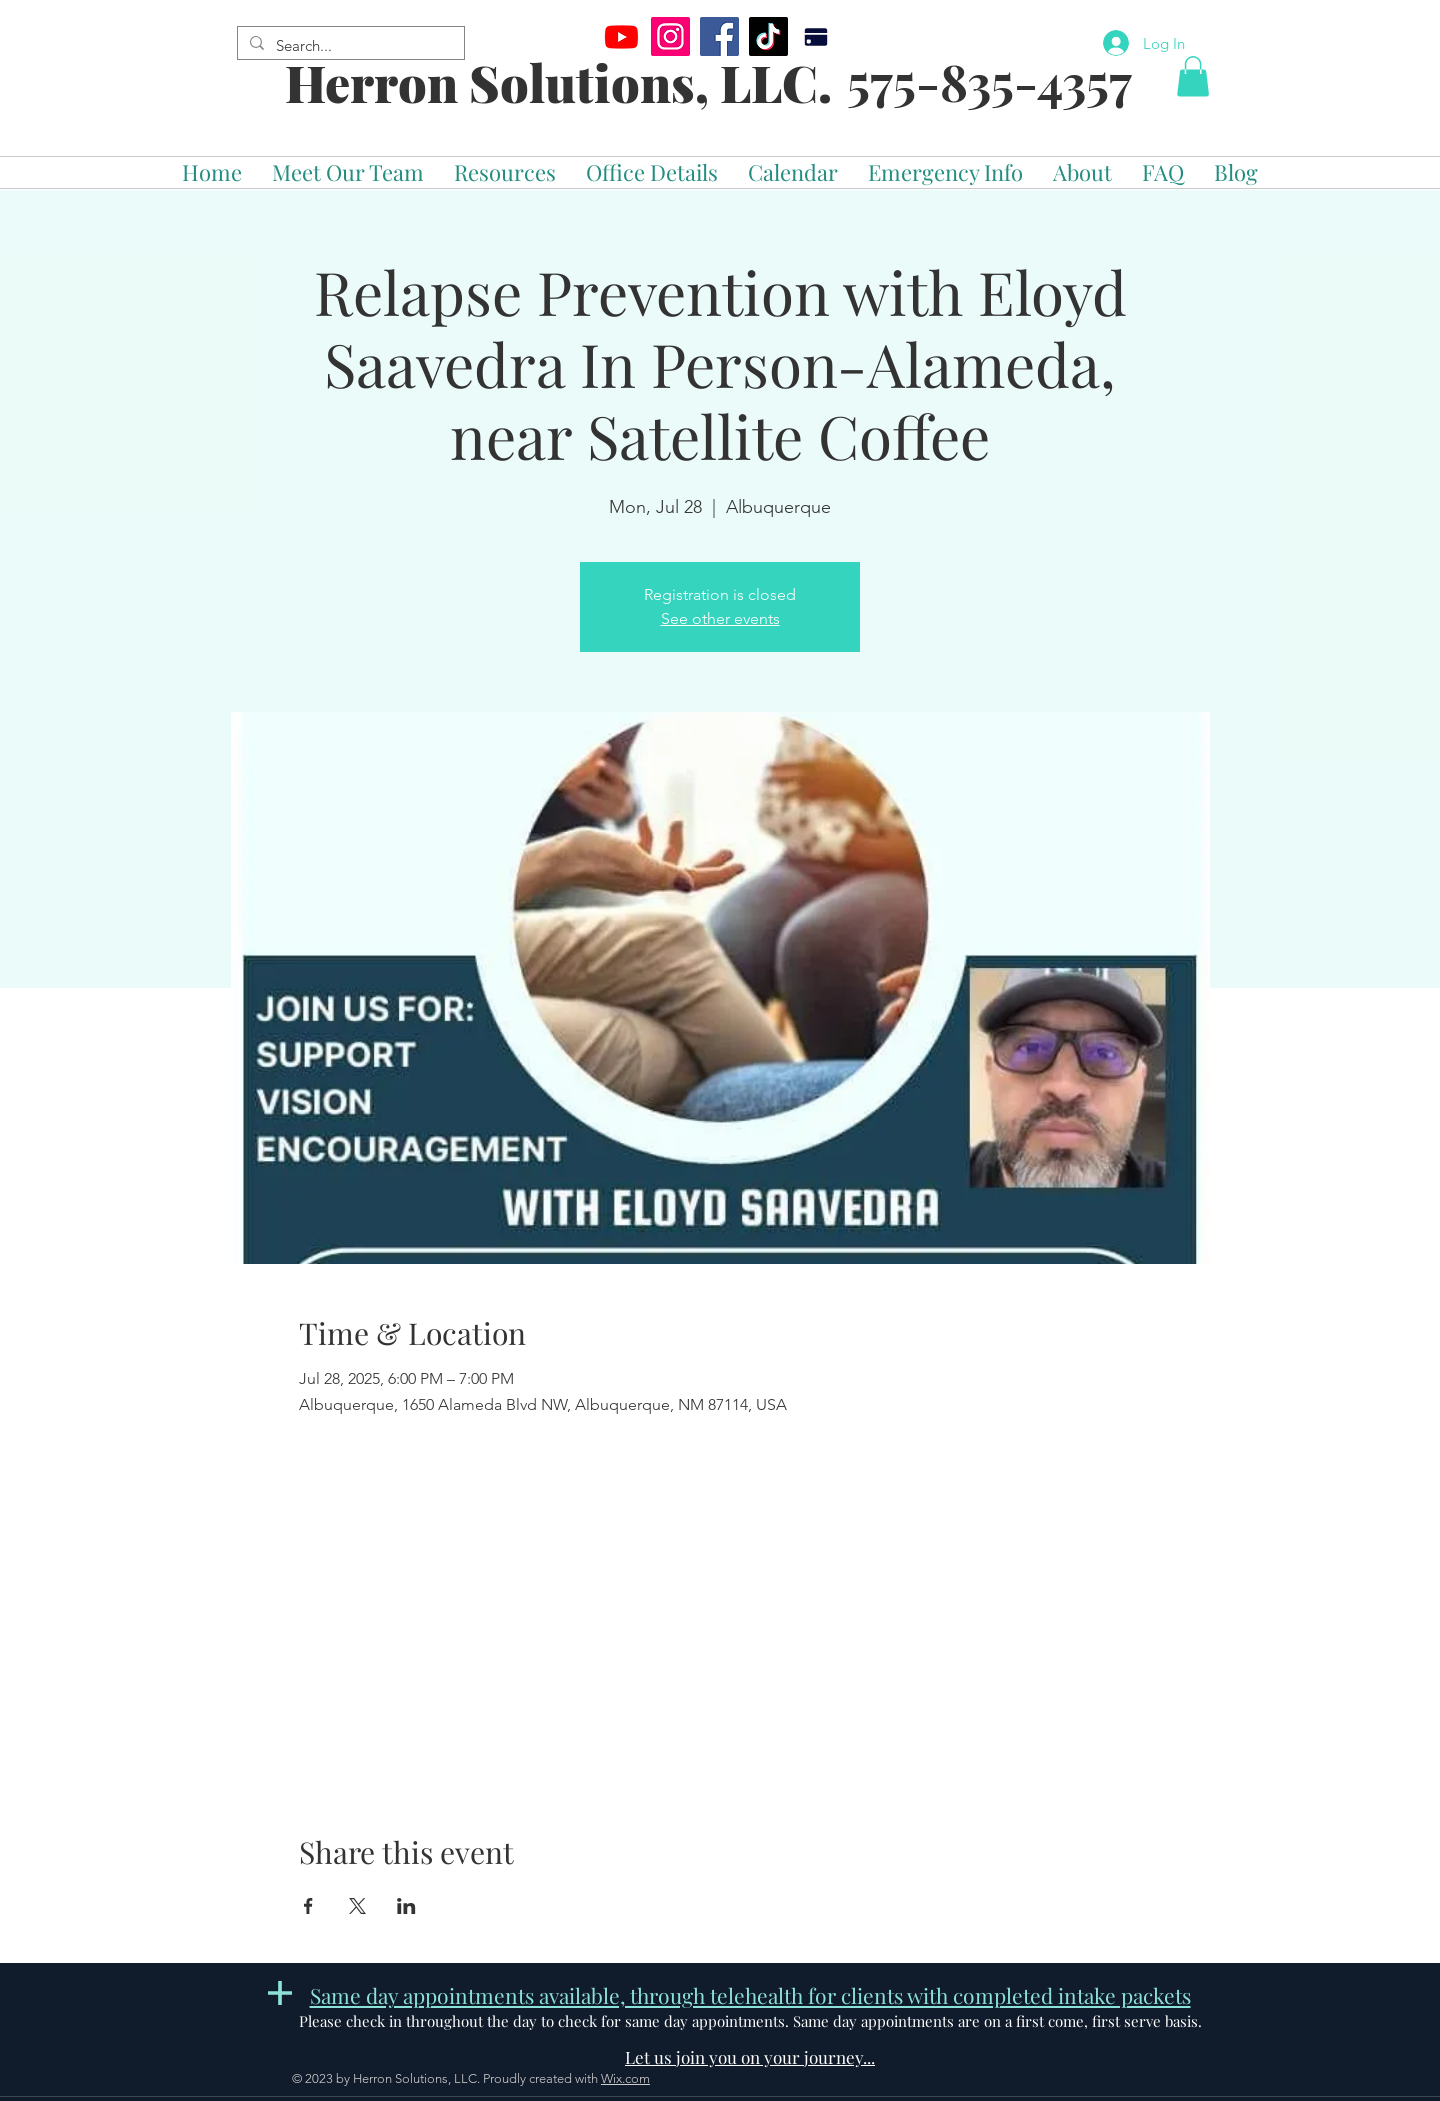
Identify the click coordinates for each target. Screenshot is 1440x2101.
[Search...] (349, 45)
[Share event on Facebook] (308, 1906)
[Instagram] (670, 36)
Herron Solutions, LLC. (558, 82)
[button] (1193, 76)
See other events (720, 618)
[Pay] (815, 36)
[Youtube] (621, 36)
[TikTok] (768, 36)
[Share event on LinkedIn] (406, 1906)
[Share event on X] (357, 1906)
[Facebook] (719, 36)
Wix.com (625, 2078)
